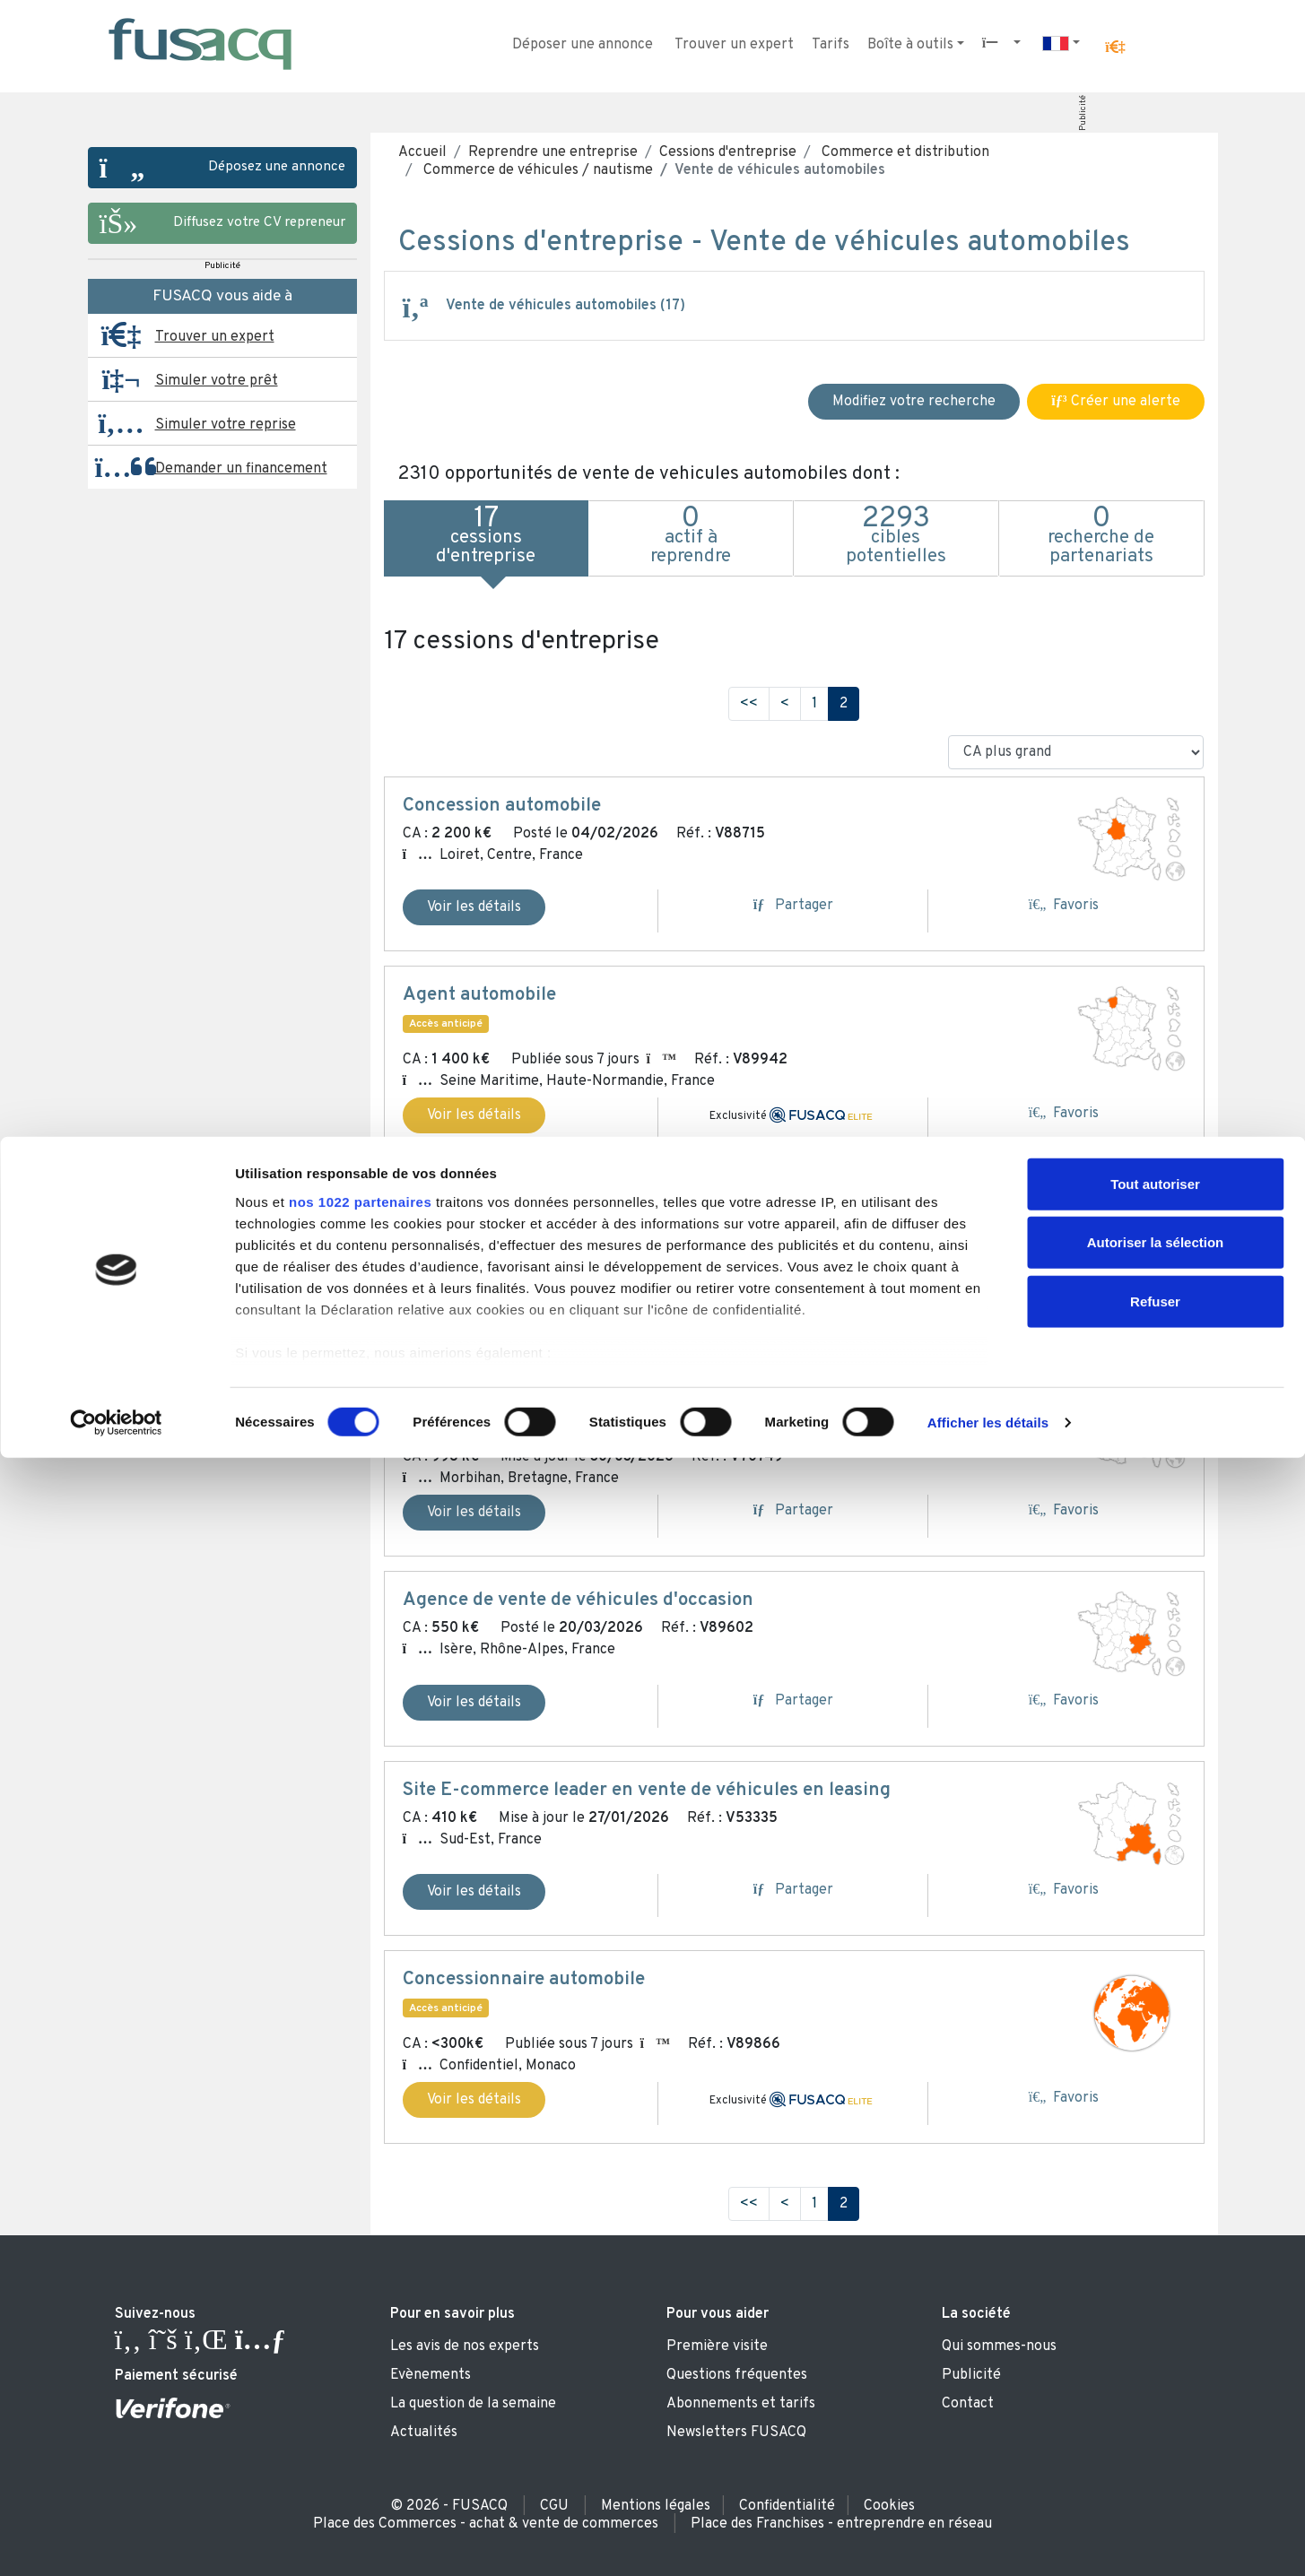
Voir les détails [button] (474, 1115)
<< (749, 704)
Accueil (422, 152)
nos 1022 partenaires (360, 2320)
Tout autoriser (1155, 2302)
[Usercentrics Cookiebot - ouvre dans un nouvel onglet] (116, 2541)
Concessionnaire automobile (524, 1979)
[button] (1114, 47)
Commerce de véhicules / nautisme (536, 170)
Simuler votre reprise (225, 425)
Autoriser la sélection (1155, 2360)
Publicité (1082, 113)
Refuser (1155, 2419)
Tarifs (830, 45)
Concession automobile (502, 806)
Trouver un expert (734, 45)
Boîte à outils (910, 45)
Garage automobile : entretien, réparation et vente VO (631, 1393)
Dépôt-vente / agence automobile (547, 1203)
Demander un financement (241, 469)
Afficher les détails (987, 2540)
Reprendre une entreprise (553, 152)
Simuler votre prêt (216, 381)
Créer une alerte (1115, 402)
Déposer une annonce (582, 45)
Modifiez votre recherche (914, 402)
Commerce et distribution (903, 152)
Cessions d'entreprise (727, 152)
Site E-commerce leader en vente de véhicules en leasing (647, 1790)
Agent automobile (479, 995)
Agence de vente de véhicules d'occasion (578, 1600)
